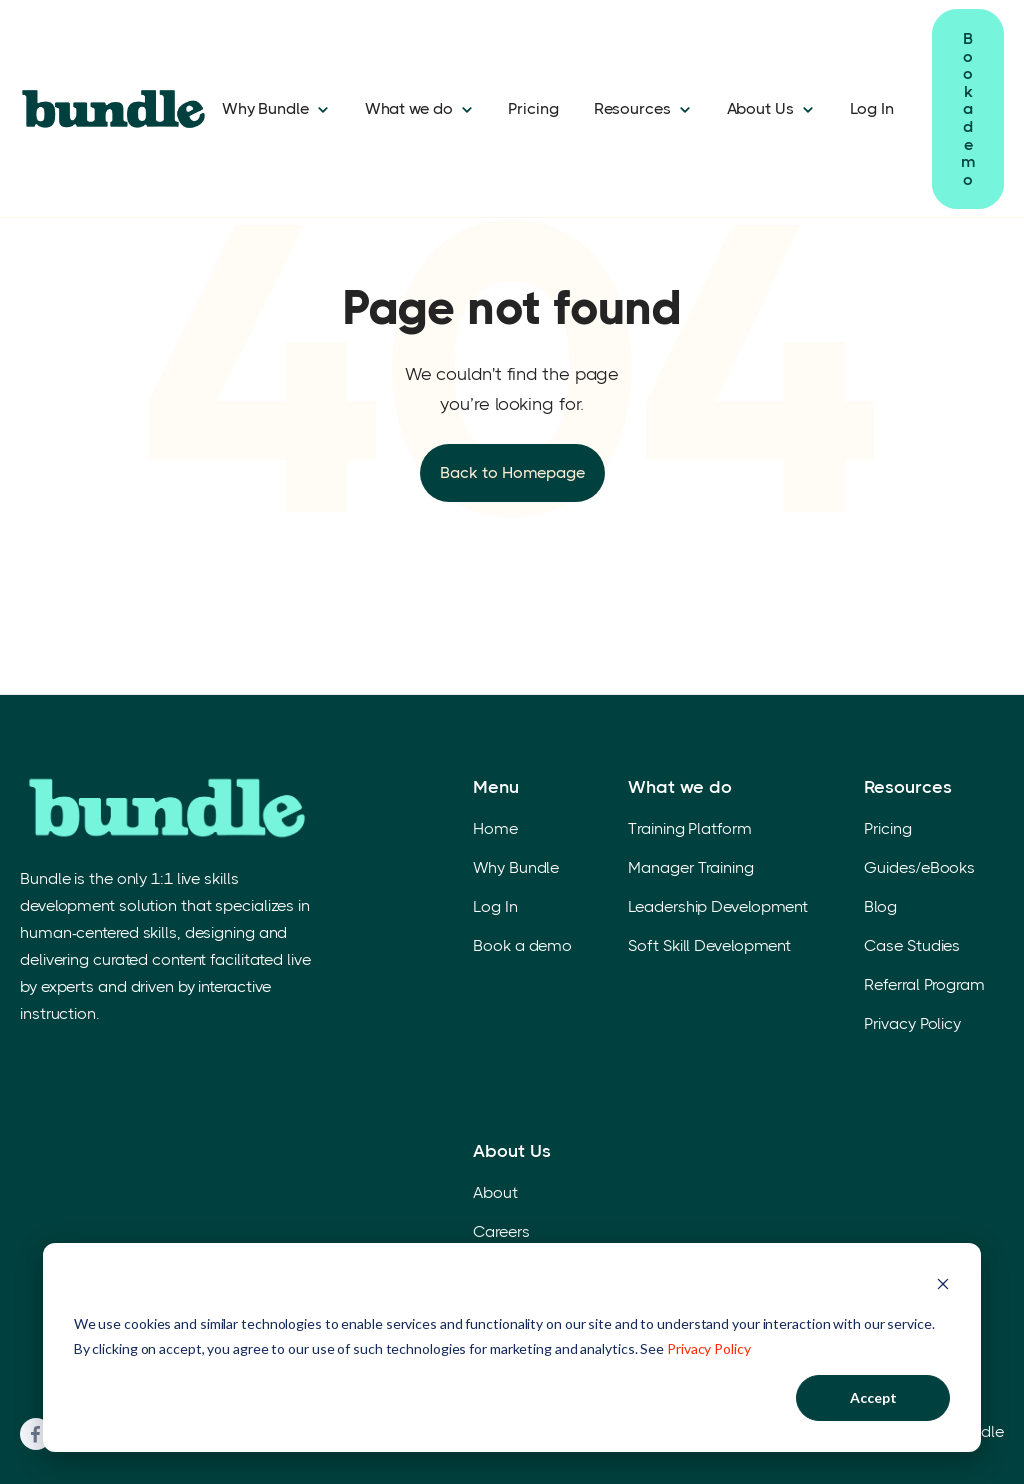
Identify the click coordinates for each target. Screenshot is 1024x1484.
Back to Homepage (512, 472)
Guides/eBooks (919, 867)
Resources (632, 108)
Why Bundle (265, 108)
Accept (873, 1397)
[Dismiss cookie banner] (943, 1286)
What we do (409, 108)
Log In (872, 108)
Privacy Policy (709, 1348)
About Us (760, 108)
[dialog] (512, 1347)
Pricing (533, 108)
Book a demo (968, 109)
